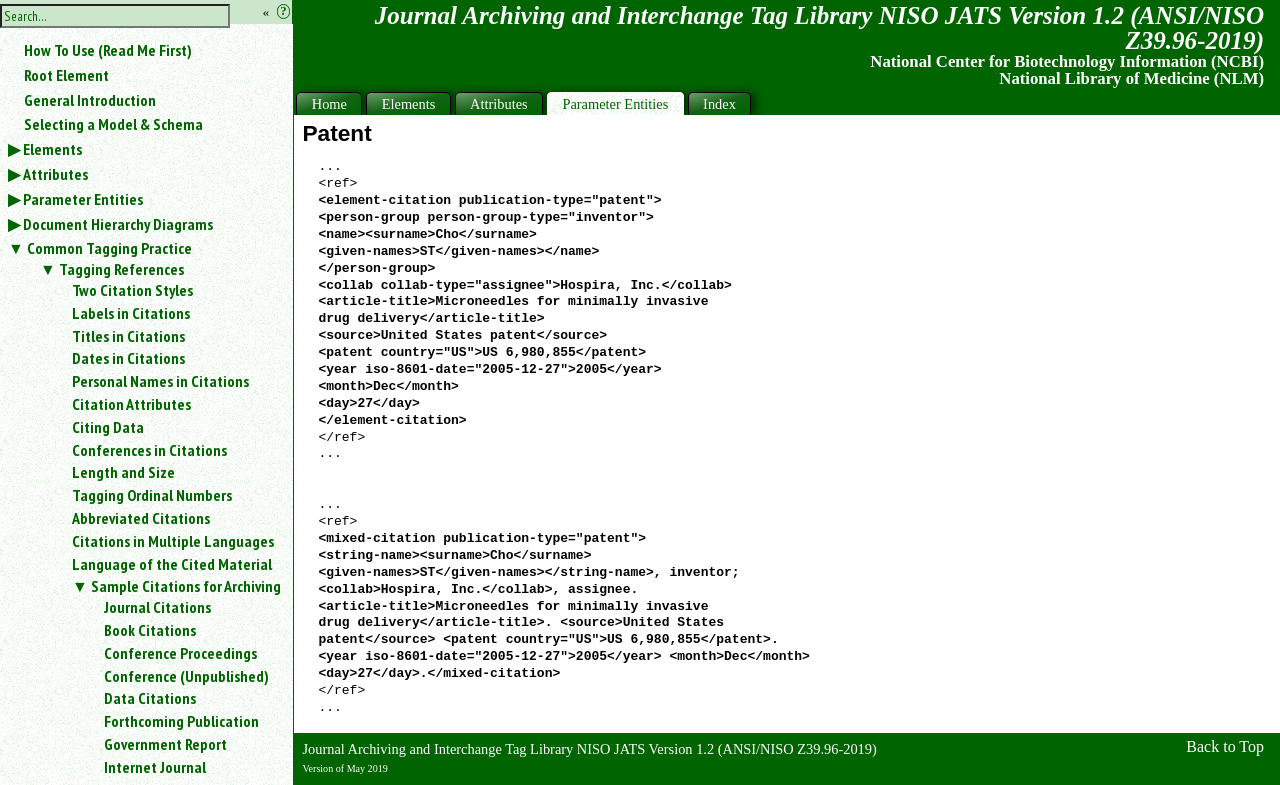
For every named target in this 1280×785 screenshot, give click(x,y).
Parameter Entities (83, 199)
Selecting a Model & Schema (113, 124)
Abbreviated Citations (141, 518)
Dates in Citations (128, 358)
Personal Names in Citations (160, 381)
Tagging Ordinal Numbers (152, 495)
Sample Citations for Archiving (186, 586)
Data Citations (150, 698)
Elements (52, 149)
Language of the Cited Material (172, 564)
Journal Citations (157, 607)
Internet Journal (155, 767)
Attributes (55, 174)
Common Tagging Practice (109, 248)
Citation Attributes (131, 404)
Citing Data (108, 427)
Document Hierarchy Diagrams (118, 224)
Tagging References (121, 269)
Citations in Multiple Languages (173, 541)
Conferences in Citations (149, 450)
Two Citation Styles (132, 290)
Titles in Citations (128, 336)
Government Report (165, 744)
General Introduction (90, 100)
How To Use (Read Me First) (108, 50)
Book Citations (150, 630)
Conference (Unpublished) (186, 676)
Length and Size (123, 472)
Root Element (66, 75)
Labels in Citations (131, 313)
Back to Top (1225, 746)
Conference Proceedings (180, 653)
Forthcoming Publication (181, 721)
